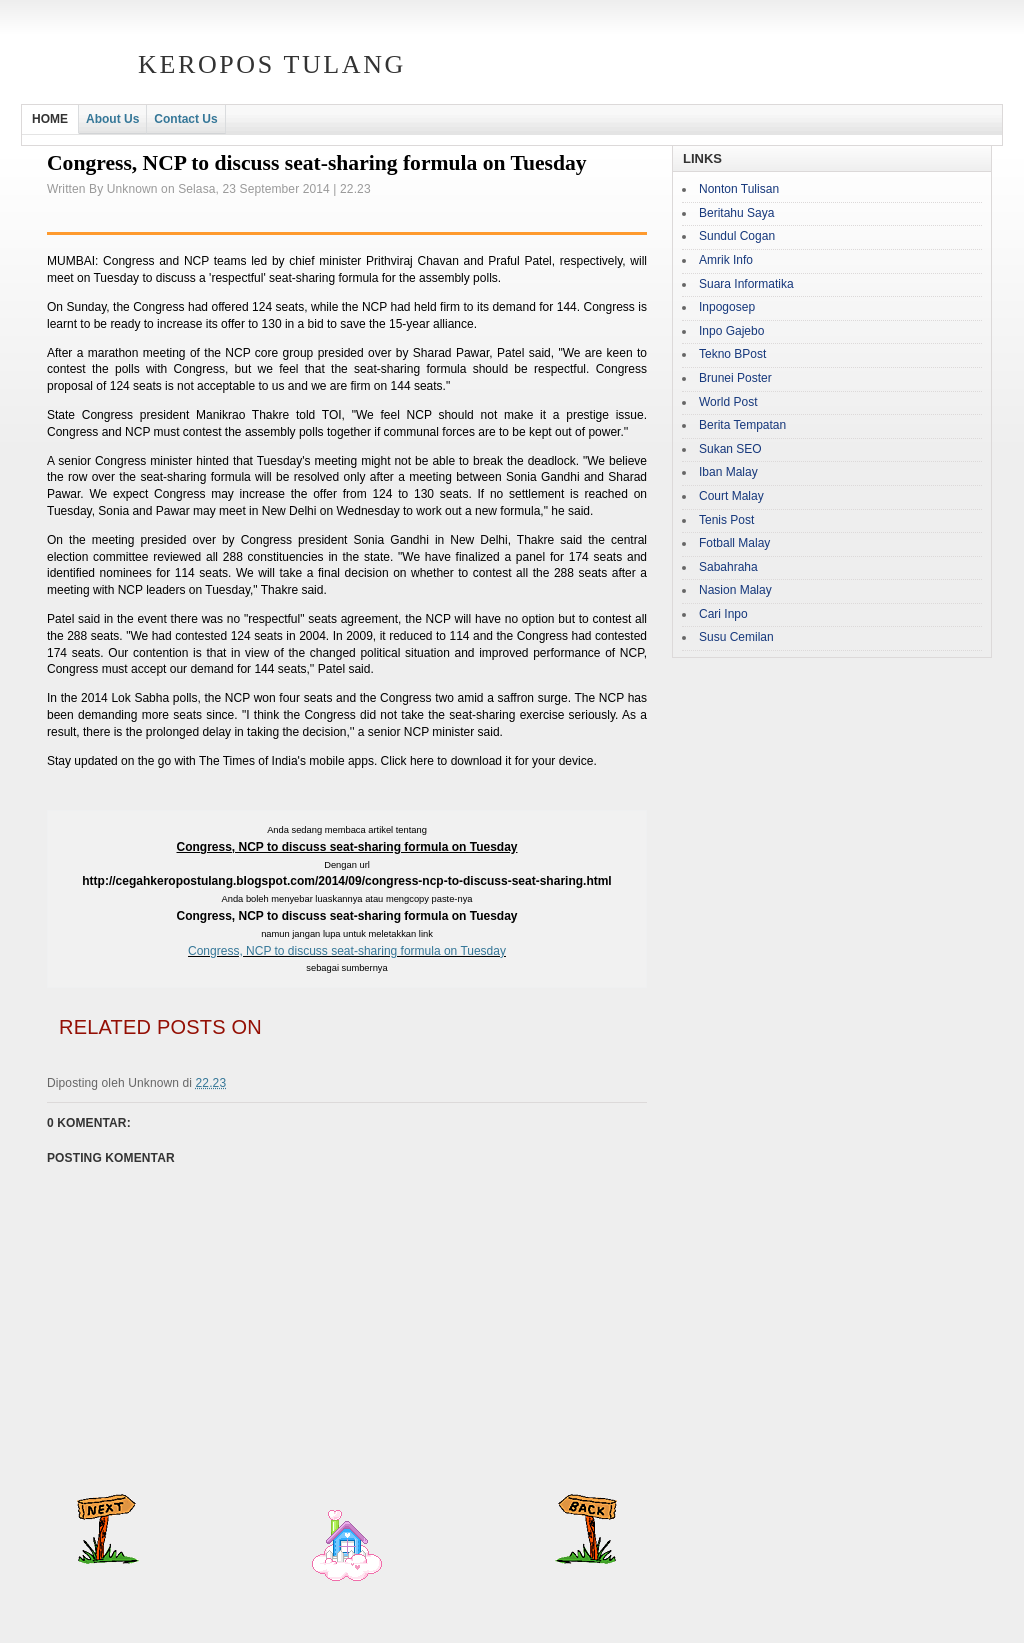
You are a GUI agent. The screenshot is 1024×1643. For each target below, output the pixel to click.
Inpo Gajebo (731, 331)
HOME (50, 119)
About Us (112, 119)
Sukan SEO (730, 449)
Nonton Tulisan (739, 189)
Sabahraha (728, 567)
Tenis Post (726, 520)
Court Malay (731, 496)
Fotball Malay (734, 543)
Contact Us (185, 119)
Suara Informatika (746, 284)
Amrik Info (726, 260)
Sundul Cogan (737, 236)
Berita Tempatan (742, 425)
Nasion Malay (735, 590)
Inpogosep (727, 307)
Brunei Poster (735, 378)
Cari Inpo (723, 614)
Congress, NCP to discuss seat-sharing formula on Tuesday (347, 951)
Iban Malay (728, 472)
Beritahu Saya (736, 213)
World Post (728, 402)
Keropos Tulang (272, 64)
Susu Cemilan (736, 637)
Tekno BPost (732, 354)
